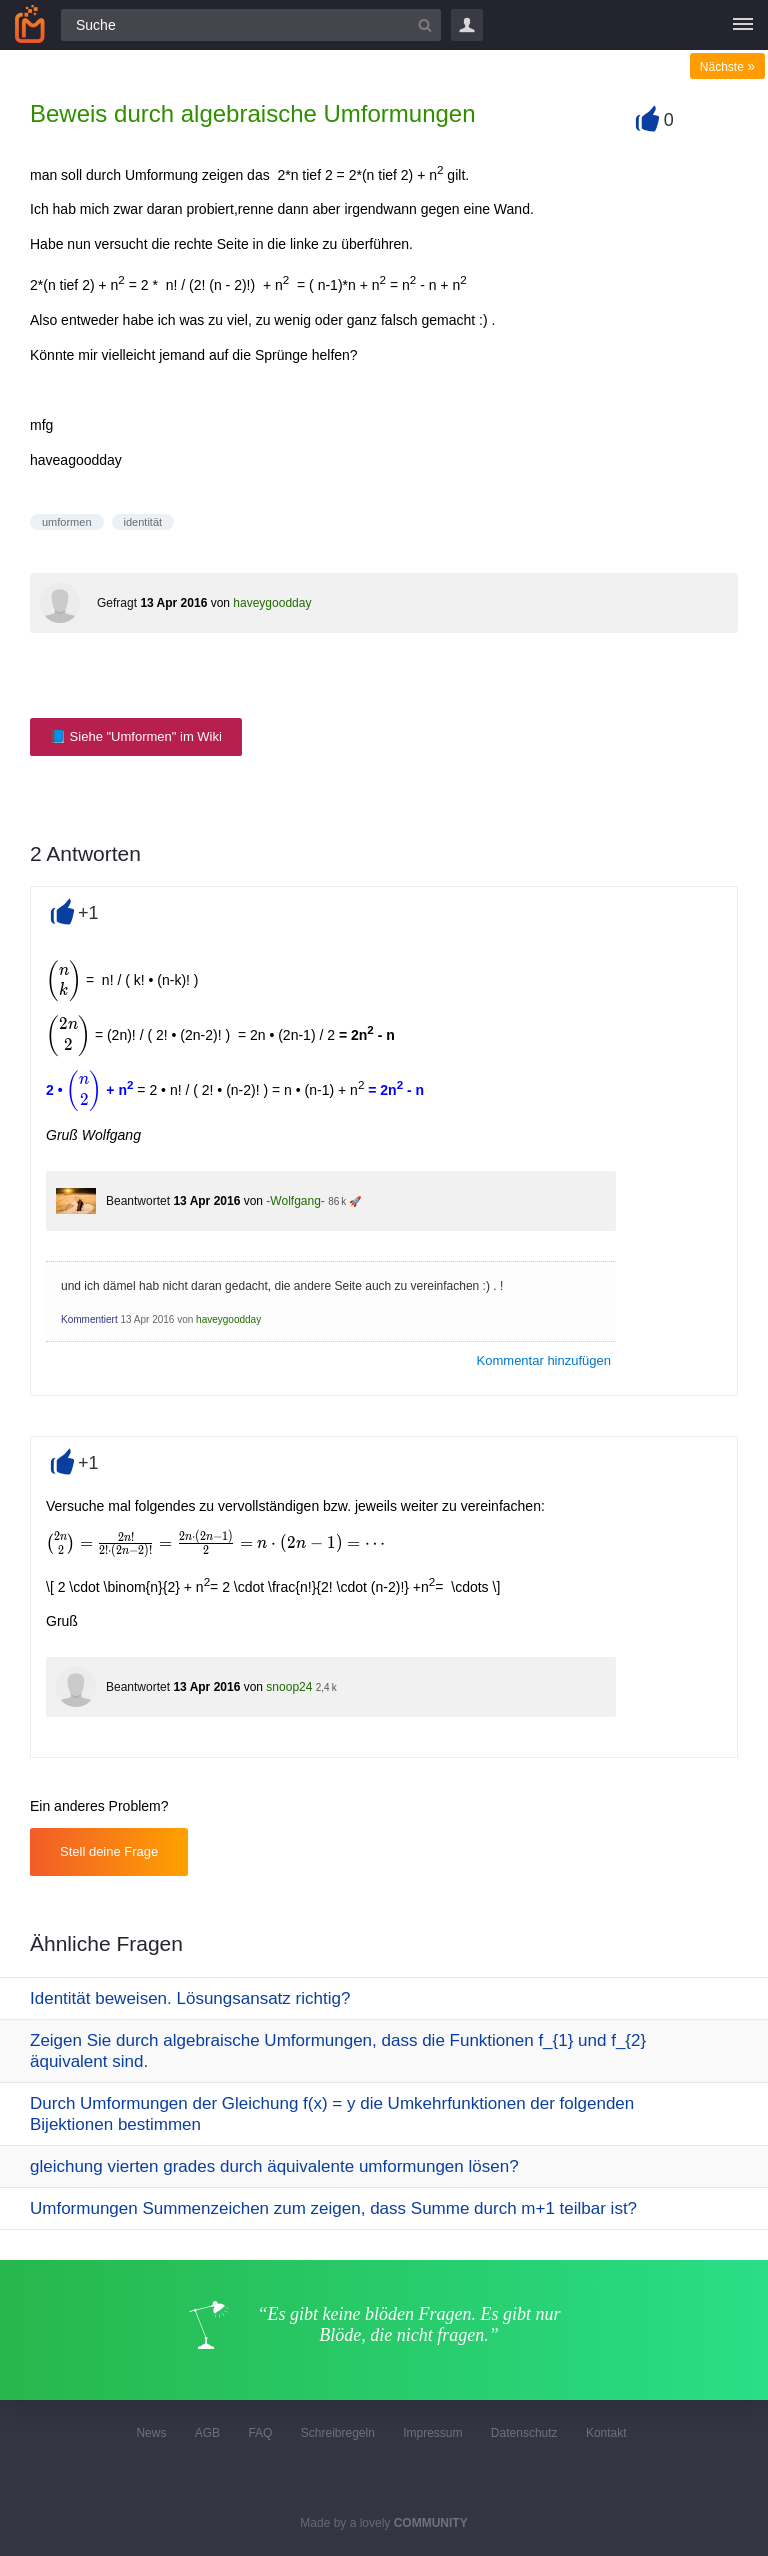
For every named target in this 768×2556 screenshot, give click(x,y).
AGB (207, 2433)
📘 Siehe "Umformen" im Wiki (136, 736)
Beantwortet (138, 1201)
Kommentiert (89, 1319)
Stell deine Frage (109, 1851)
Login (467, 25)
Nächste (727, 67)
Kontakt (606, 2433)
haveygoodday (272, 603)
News (151, 2433)
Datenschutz (524, 2433)
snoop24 (289, 1687)
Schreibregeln (338, 2433)
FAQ (260, 2433)
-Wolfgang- (295, 1201)
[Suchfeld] (251, 25)
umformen (67, 522)
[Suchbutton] (425, 25)
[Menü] (743, 25)
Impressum (432, 2433)
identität (143, 522)
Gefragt (117, 603)
